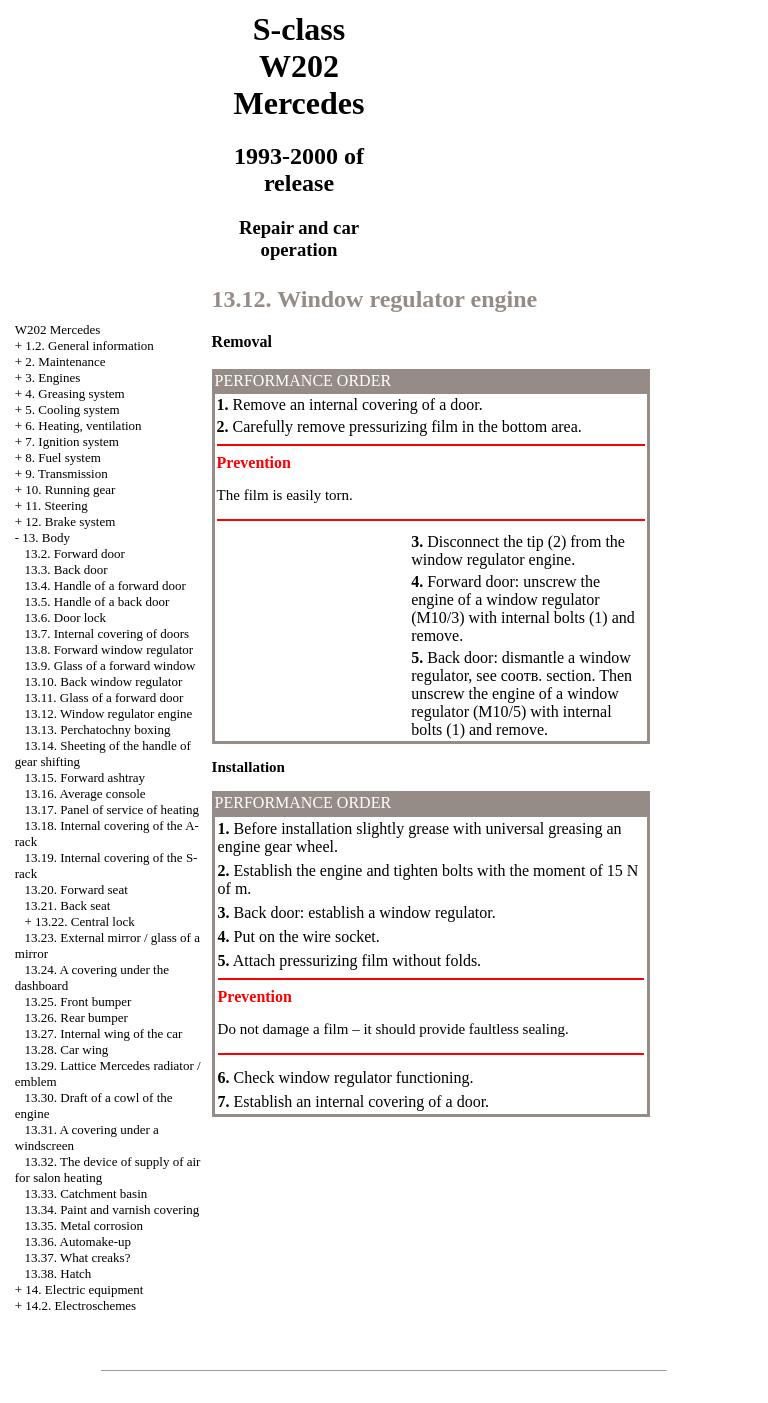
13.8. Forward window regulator (109, 649)
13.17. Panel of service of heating (112, 809)
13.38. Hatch (58, 1273)
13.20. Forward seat (76, 889)
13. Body (46, 537)
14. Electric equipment (84, 1289)
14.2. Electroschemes (80, 1305)
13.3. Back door (66, 569)
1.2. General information (89, 345)
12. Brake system (70, 521)
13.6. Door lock (66, 617)
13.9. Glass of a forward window (110, 665)
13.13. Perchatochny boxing (98, 729)
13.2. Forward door (75, 553)
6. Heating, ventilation (83, 425)
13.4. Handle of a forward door (105, 585)
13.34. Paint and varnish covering (112, 1209)
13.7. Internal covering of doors (107, 633)
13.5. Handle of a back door (97, 601)
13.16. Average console (85, 793)
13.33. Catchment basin (86, 1193)
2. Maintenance (65, 361)
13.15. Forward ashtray (85, 777)
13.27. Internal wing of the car (104, 1033)
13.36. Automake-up (78, 1241)
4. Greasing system (74, 393)
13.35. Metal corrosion (84, 1225)
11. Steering (56, 505)
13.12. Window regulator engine (109, 713)
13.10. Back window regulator (104, 681)
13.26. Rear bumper (76, 1017)
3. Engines (52, 377)
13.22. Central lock (85, 921)
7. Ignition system (72, 441)
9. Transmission (66, 473)
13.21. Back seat (68, 905)
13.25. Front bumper (78, 1001)
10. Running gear (70, 489)
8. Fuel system (62, 457)
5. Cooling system (72, 409)
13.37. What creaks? (78, 1257)
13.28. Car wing (67, 1049)
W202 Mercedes (58, 329)
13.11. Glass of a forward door (104, 697)
